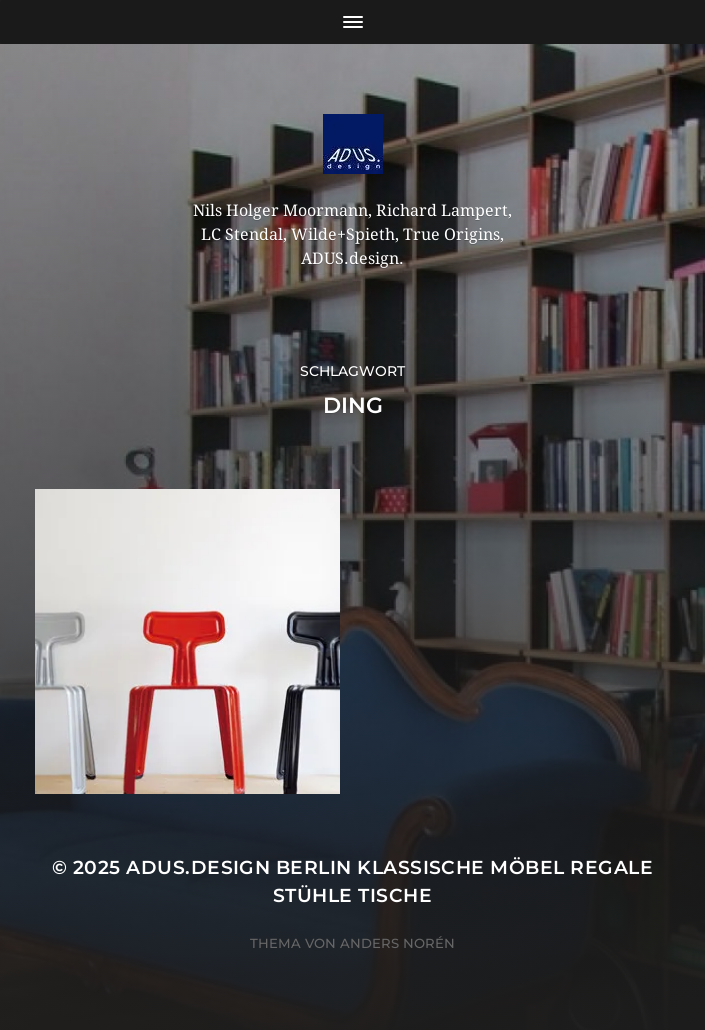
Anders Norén (397, 943)
